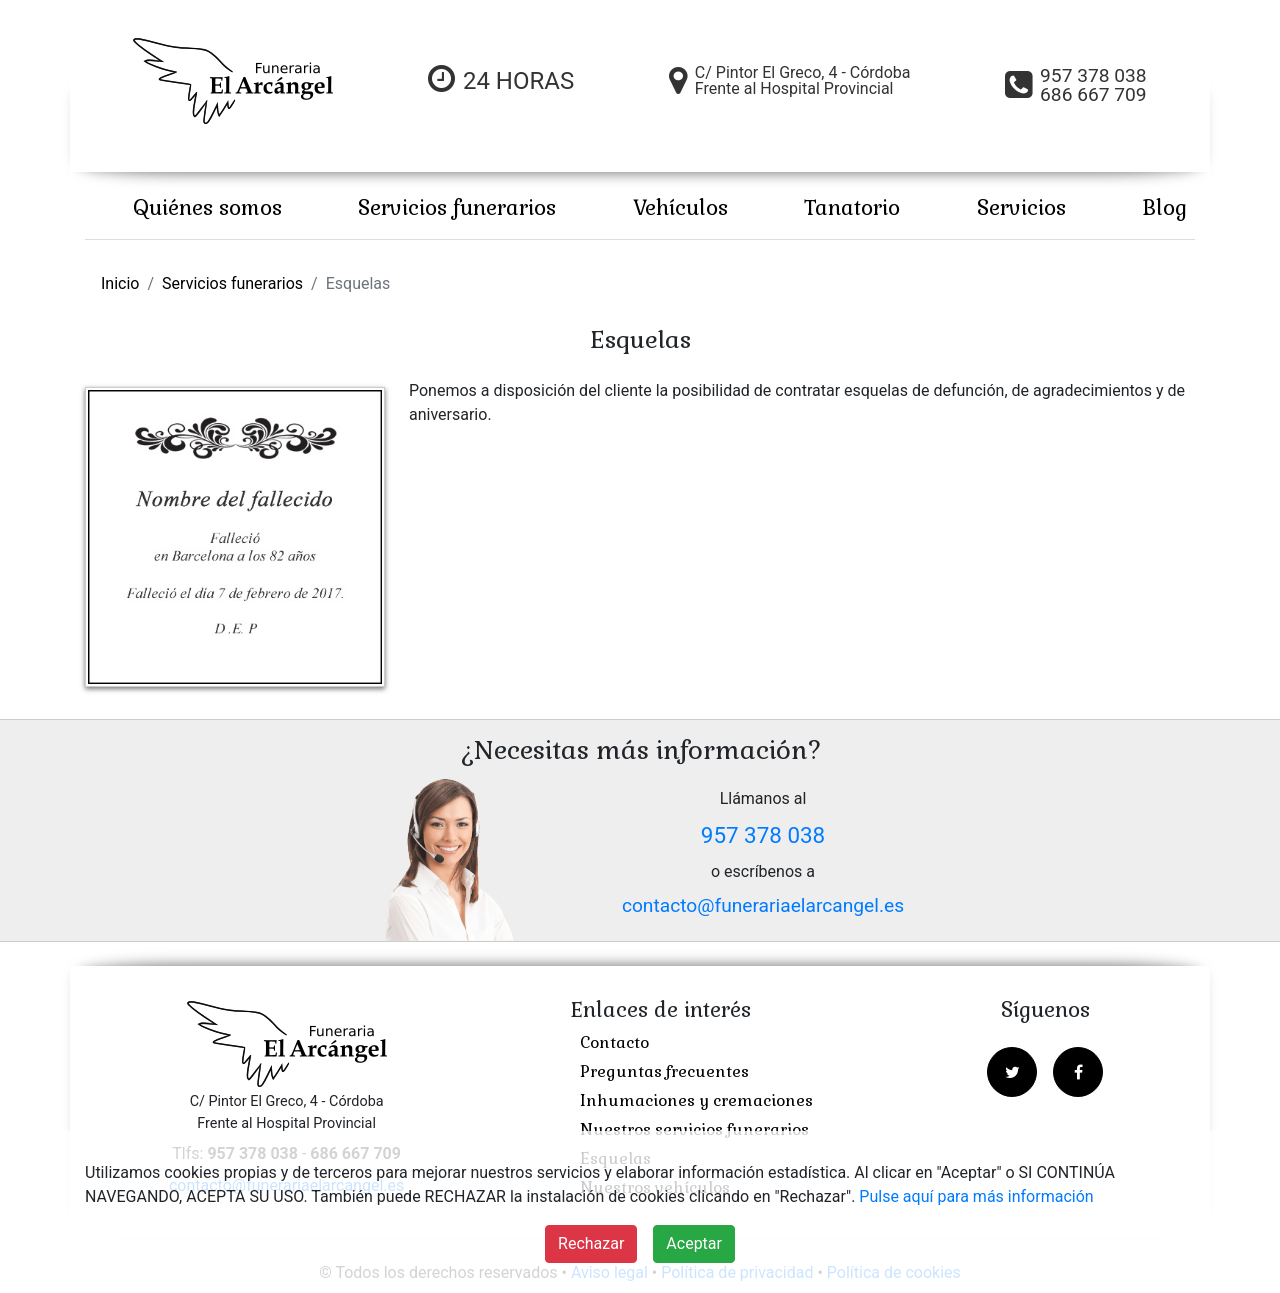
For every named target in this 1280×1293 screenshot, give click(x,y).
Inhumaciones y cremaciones (696, 1100)
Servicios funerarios (457, 207)
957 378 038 (763, 835)
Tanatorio (852, 207)
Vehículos (680, 207)
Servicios (1021, 207)
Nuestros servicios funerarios (694, 1129)
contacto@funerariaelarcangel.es (763, 905)
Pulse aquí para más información (976, 1196)
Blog (1164, 207)
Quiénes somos (207, 207)
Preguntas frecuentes (664, 1071)
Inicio (120, 283)
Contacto (614, 1042)
